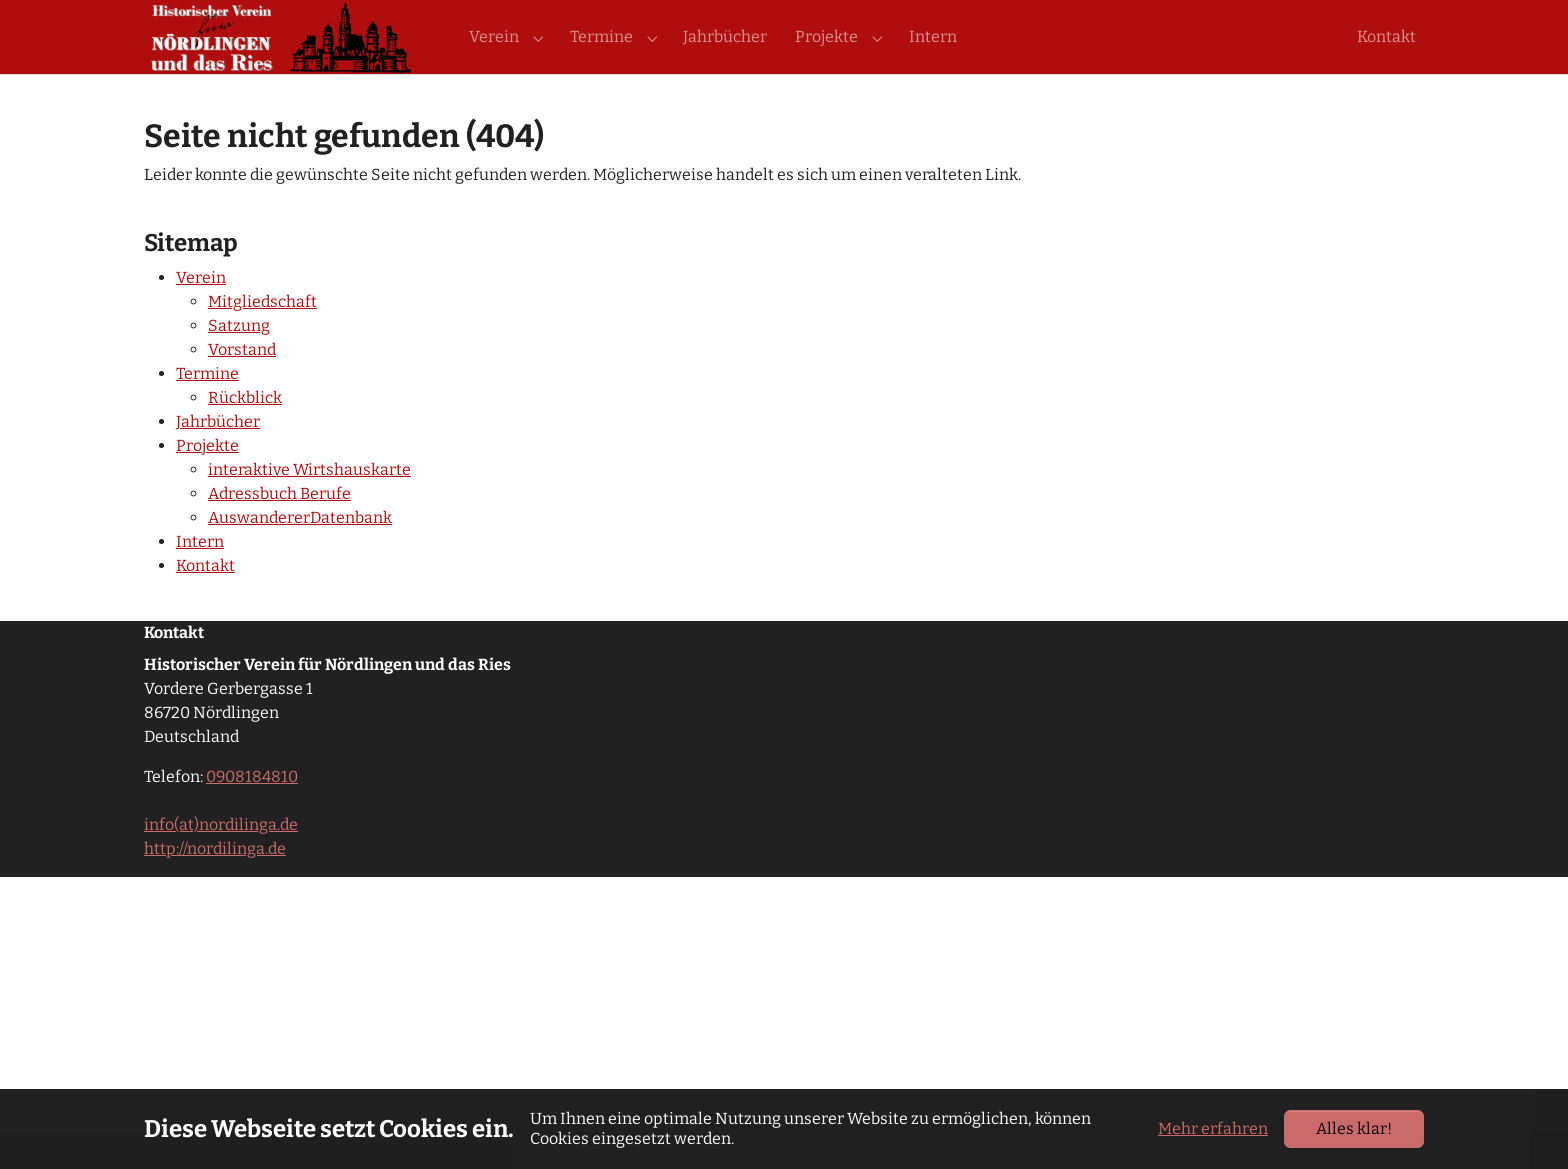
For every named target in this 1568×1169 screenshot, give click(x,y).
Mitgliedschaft (262, 337)
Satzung (239, 361)
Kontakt (205, 601)
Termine (207, 409)
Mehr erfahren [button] (1213, 1128)
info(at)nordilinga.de (221, 860)
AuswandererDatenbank (300, 553)
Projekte (207, 481)
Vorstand (242, 385)
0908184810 (252, 812)
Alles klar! (1354, 1128)
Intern (200, 577)
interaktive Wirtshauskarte (309, 505)
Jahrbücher (218, 457)
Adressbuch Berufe (279, 529)
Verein (201, 313)
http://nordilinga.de (215, 884)
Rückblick (245, 433)
